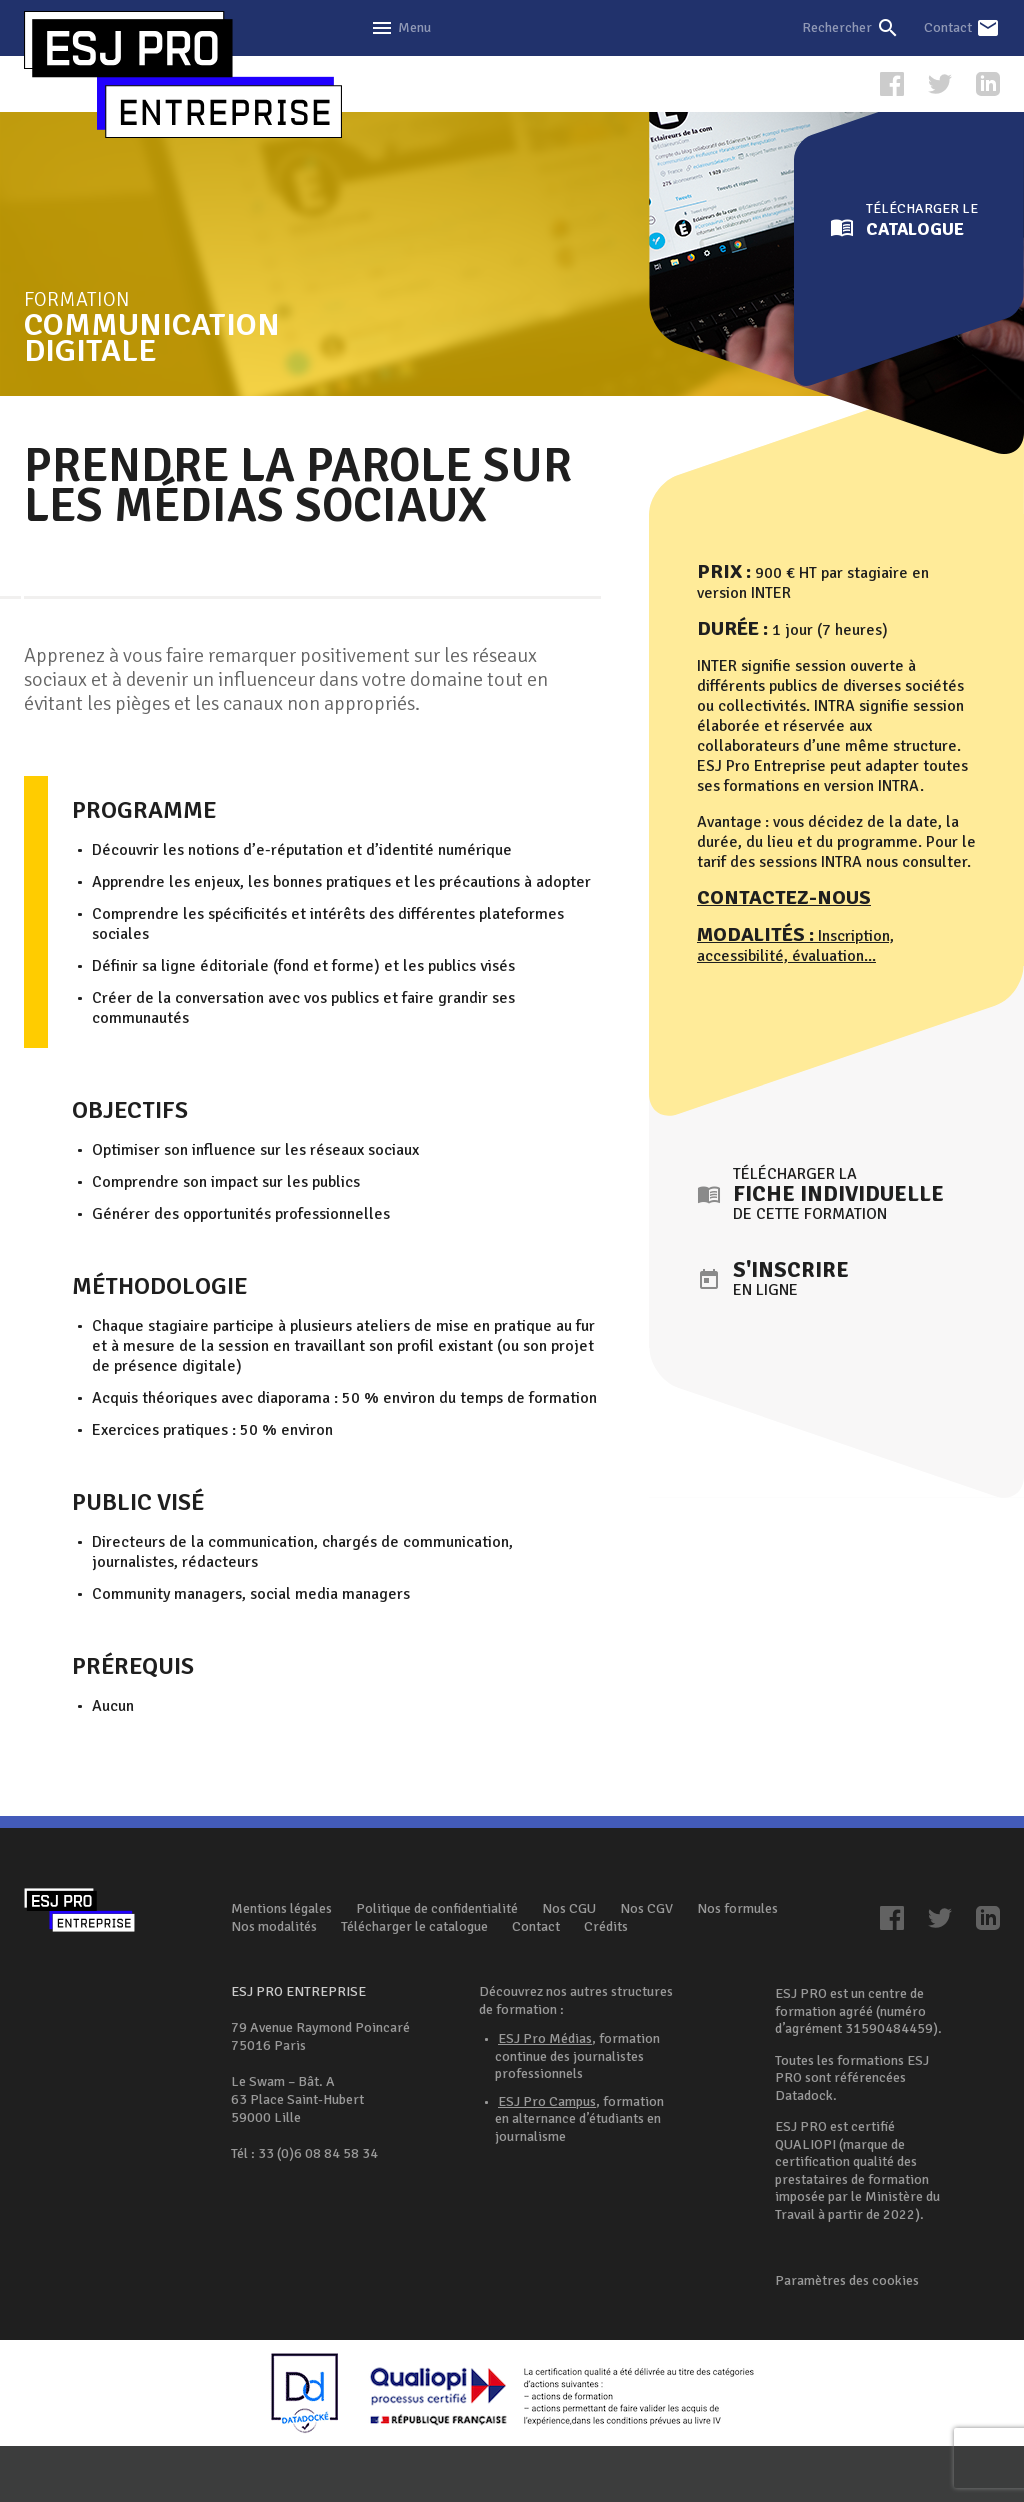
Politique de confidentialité (437, 1908)
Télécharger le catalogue (414, 1926)
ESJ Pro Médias (545, 2038)
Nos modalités (274, 1926)
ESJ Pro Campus (547, 2101)
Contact (536, 1926)
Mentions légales (281, 1908)
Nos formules (737, 1908)
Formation (210, 325)
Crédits (606, 1926)
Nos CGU (569, 1908)
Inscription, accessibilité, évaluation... (795, 946)
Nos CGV (646, 1908)
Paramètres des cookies (847, 2280)
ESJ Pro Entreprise (183, 75)
